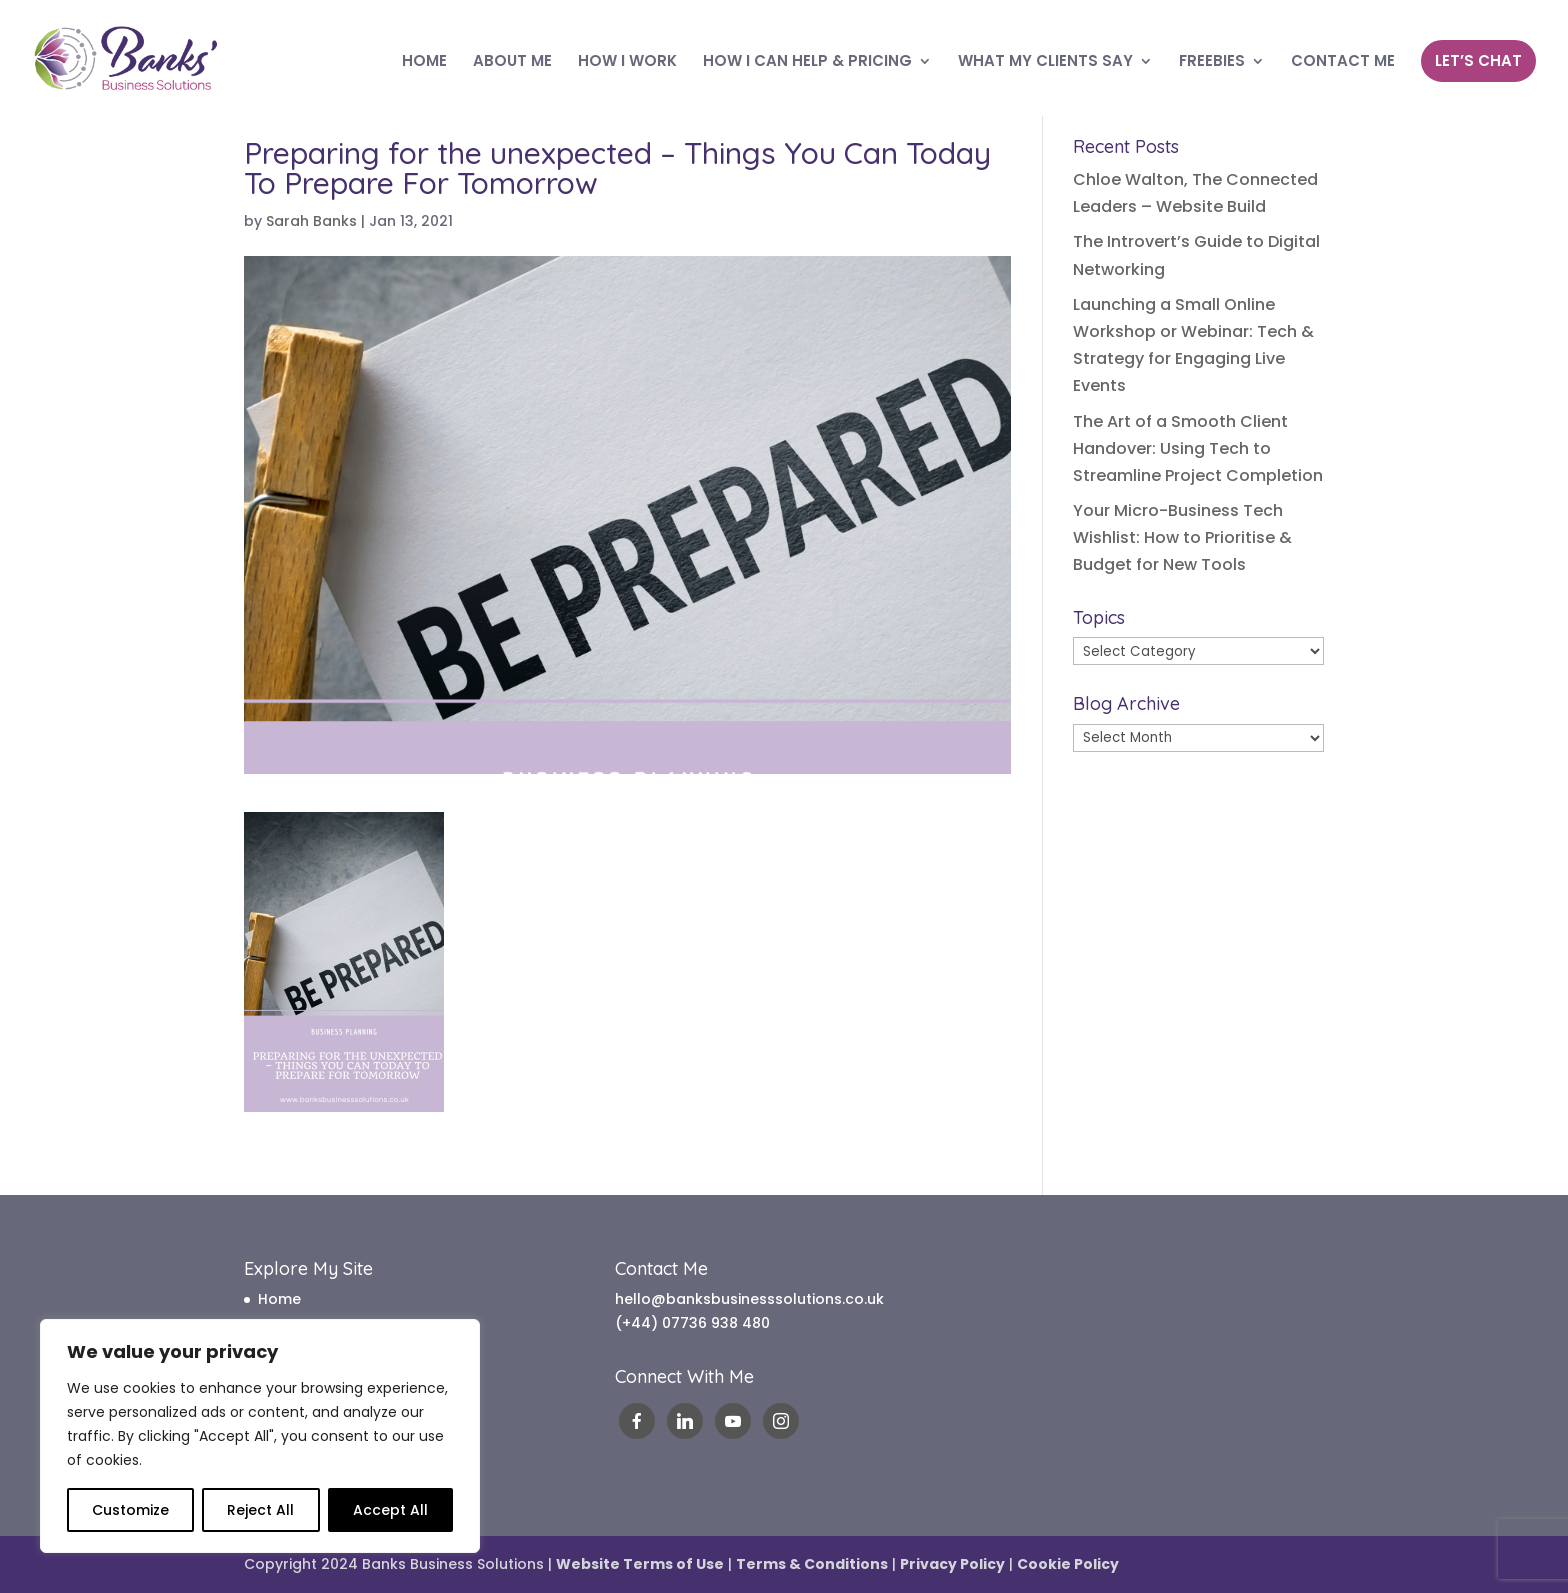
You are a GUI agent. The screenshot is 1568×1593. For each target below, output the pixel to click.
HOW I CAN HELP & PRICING (807, 62)
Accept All (390, 1510)
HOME (424, 62)
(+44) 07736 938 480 (692, 1323)
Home (279, 1299)
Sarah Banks (311, 221)
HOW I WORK (627, 62)
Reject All (260, 1510)
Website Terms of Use (640, 1564)
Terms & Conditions (812, 1564)
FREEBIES (1212, 62)
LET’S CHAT (1478, 60)
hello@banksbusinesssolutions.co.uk (749, 1299)
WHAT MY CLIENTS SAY (1045, 62)
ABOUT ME (512, 62)
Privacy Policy (952, 1564)
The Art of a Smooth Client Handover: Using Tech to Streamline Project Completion (1198, 448)
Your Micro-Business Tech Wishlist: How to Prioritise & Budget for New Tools (1182, 537)
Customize (130, 1510)
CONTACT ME (1343, 62)
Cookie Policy (1068, 1564)
